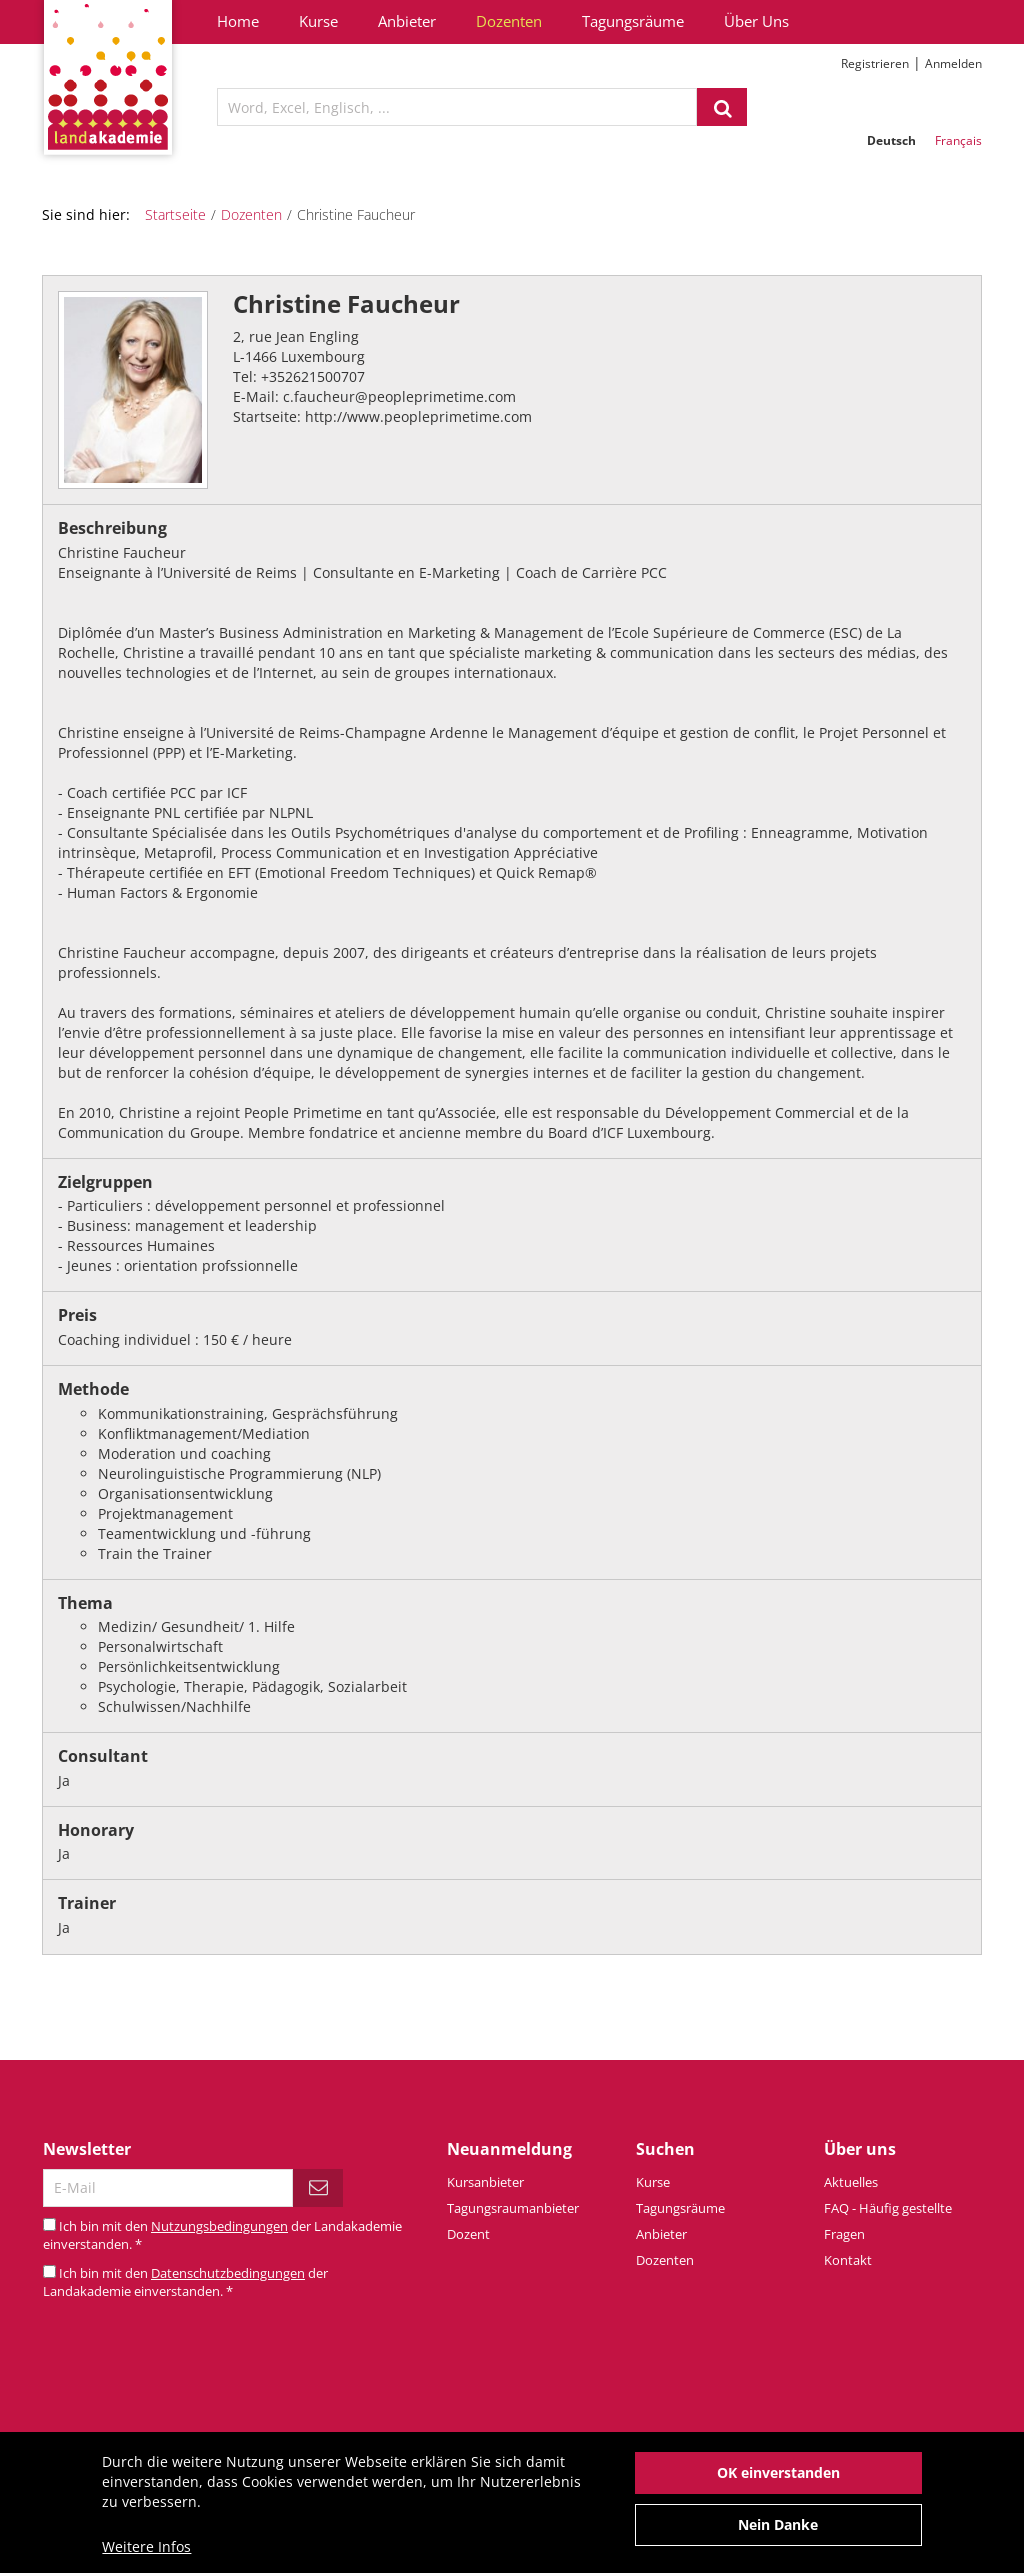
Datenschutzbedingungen (228, 2273)
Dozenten (509, 21)
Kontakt (848, 2260)
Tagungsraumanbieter (513, 2208)
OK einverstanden (778, 2483)
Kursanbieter (485, 2182)
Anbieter (407, 21)
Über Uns (756, 21)
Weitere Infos (146, 2557)
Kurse (318, 21)
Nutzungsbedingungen (219, 2226)
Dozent (468, 2234)
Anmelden (953, 63)
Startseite (175, 214)
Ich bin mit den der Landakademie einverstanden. (185, 2282)
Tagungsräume (633, 21)
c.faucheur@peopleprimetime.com (399, 396)
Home (238, 21)
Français (958, 140)
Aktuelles (851, 2182)
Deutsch (891, 140)
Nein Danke (778, 2535)
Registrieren (875, 63)
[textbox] (457, 107)
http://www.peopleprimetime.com (418, 416)
